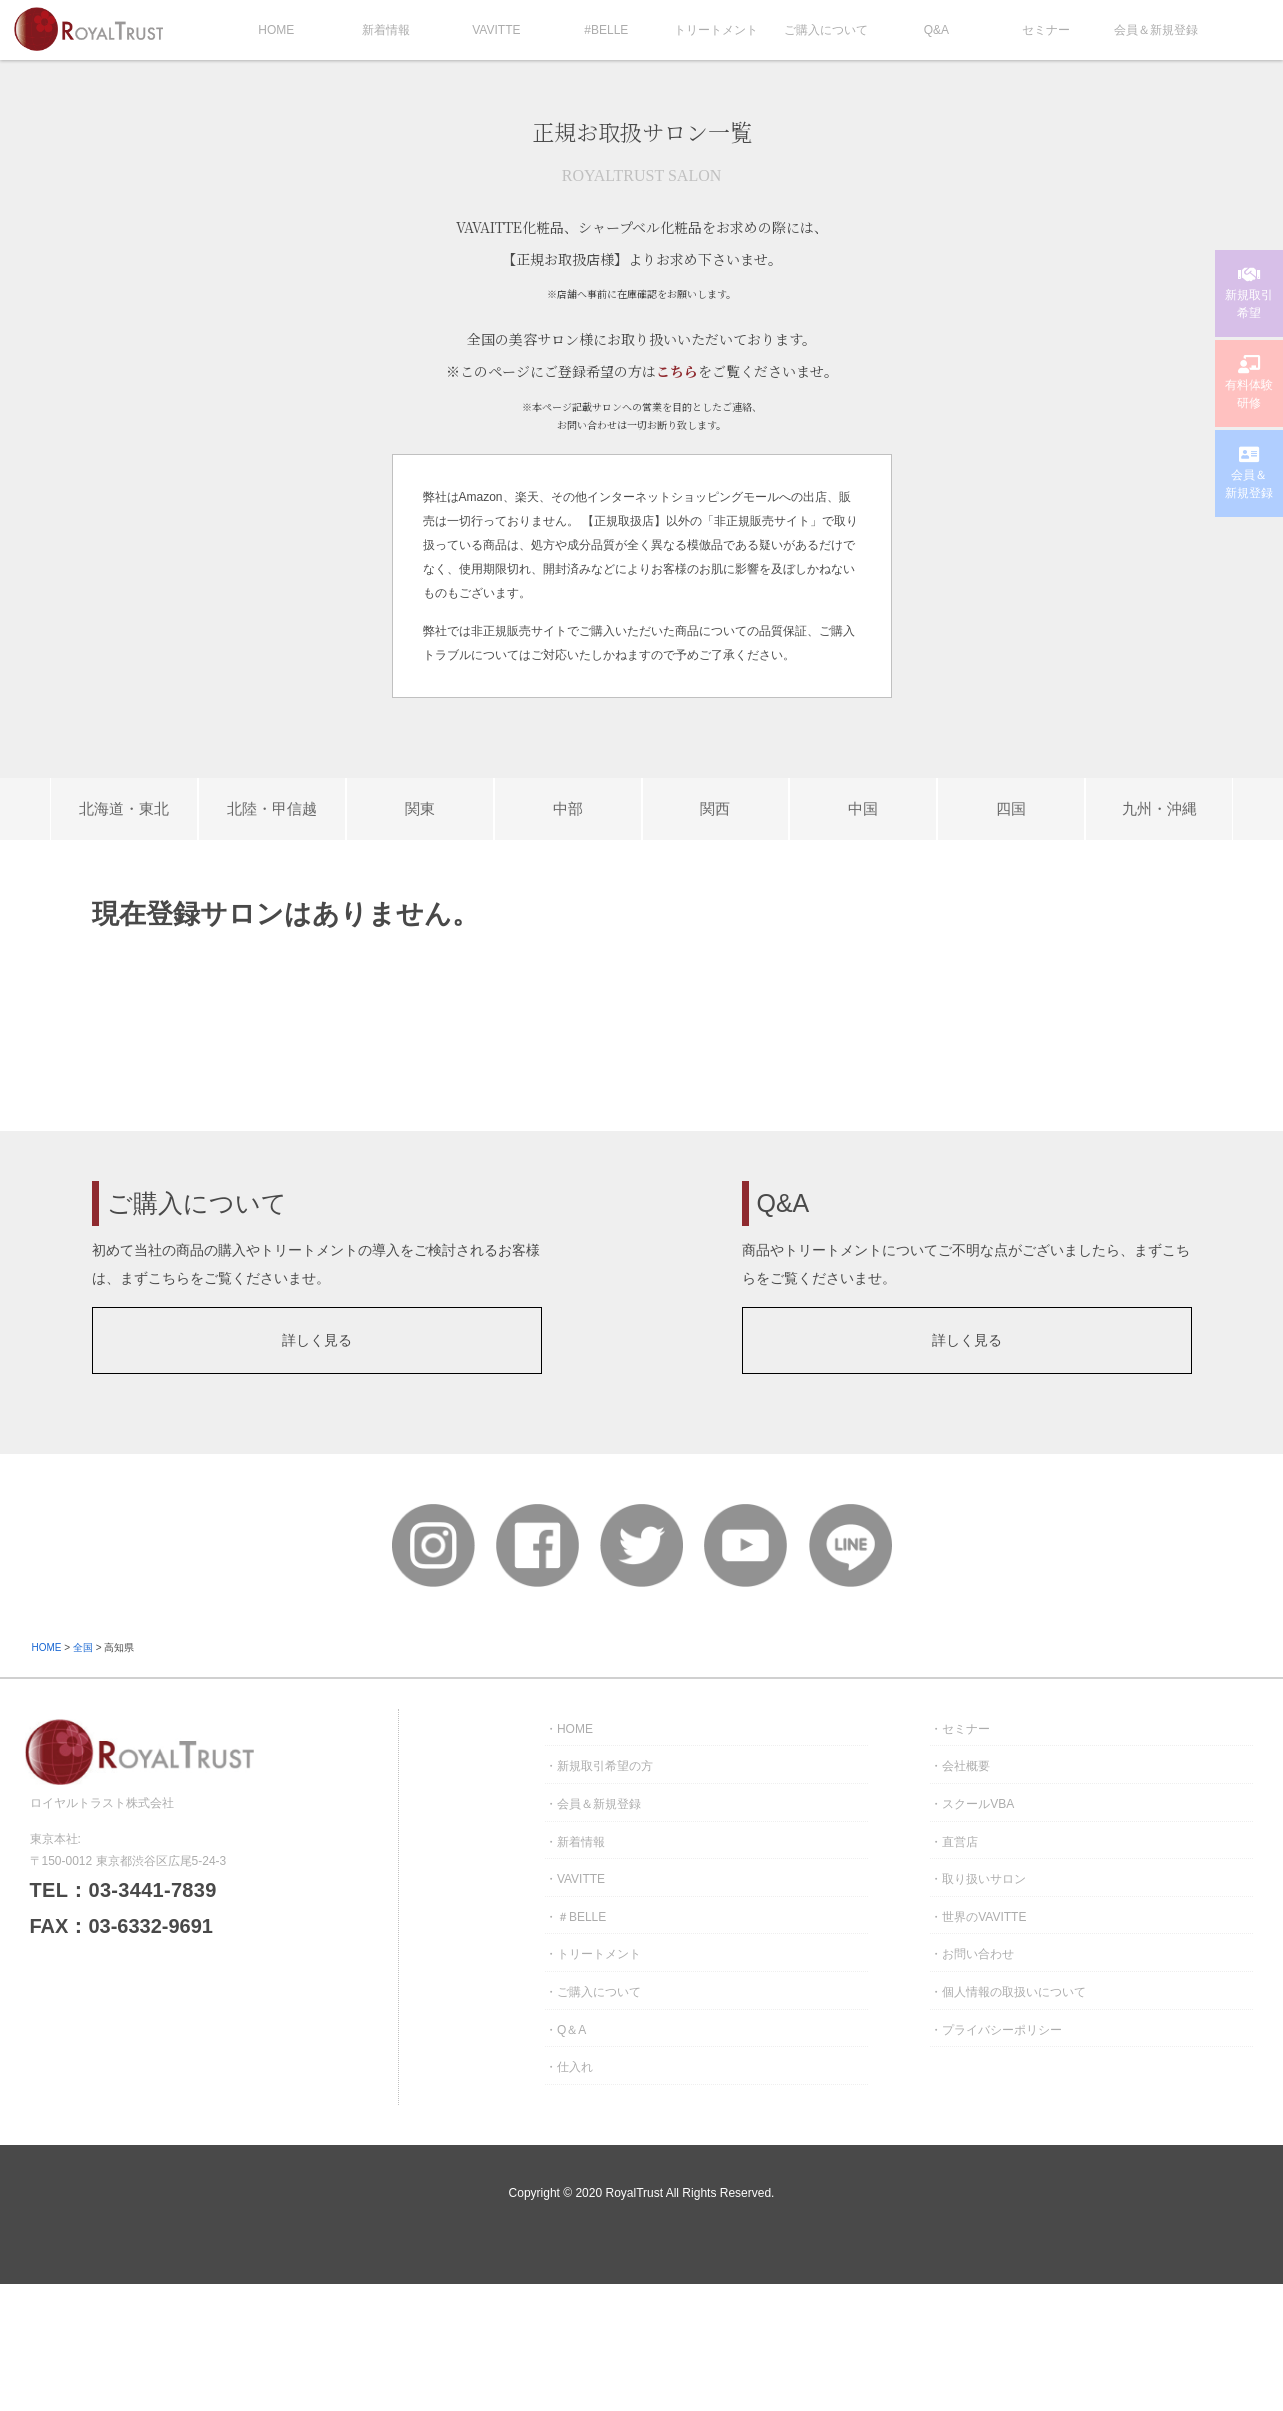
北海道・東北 (124, 808)
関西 (715, 808)
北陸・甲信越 (272, 808)
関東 (420, 808)
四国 (1011, 808)
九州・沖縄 (1159, 808)
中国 (863, 808)
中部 (568, 808)
